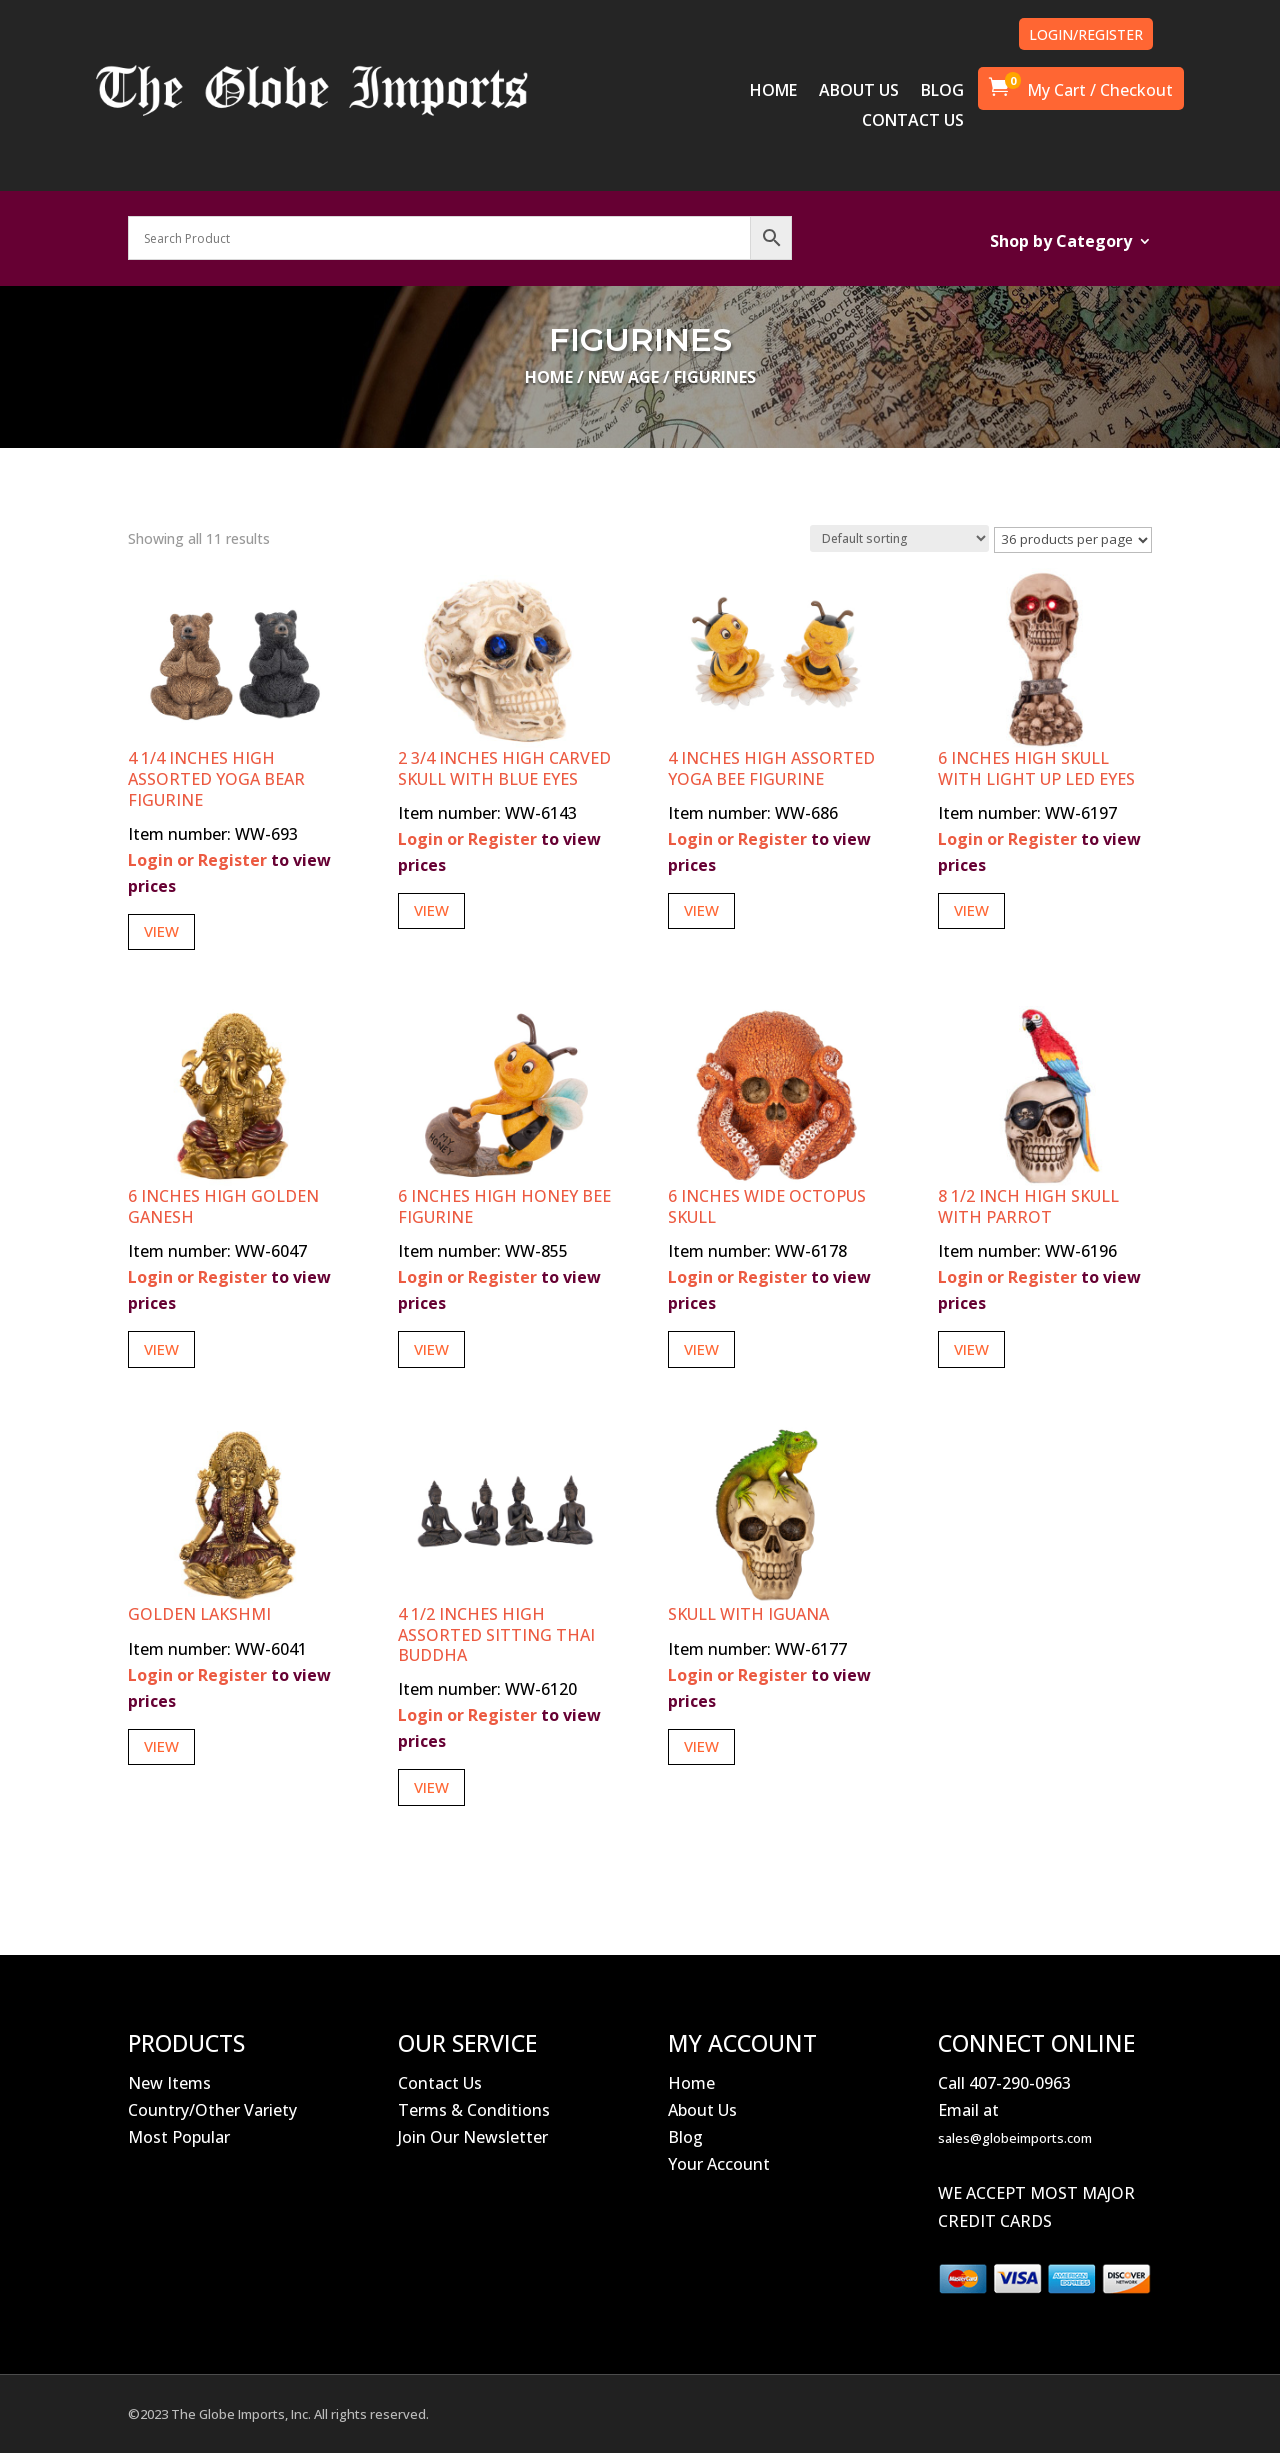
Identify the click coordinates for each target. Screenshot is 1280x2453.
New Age (623, 377)
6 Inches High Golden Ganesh (223, 1206)
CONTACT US (913, 122)
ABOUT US (859, 92)
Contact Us (440, 2083)
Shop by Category (1061, 243)
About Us (702, 2110)
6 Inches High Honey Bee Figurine (504, 1206)
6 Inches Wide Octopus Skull (767, 1206)
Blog (685, 2137)
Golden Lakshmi (199, 1614)
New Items (169, 2083)
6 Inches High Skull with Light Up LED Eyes (1036, 768)
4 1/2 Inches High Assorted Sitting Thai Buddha (496, 1635)
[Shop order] (899, 538)
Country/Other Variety (212, 2110)
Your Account (719, 2164)
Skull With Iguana (748, 1614)
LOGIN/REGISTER (1086, 34)
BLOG (942, 92)
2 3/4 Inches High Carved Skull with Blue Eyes (504, 768)
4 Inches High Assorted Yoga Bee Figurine (771, 768)
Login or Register (197, 860)
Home (549, 377)
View (161, 931)
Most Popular (179, 2137)
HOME (773, 92)
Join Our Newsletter (473, 2137)
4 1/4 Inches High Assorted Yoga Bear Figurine (216, 779)
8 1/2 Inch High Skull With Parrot (1028, 1206)
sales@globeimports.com (1015, 2138)
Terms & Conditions (474, 2110)
